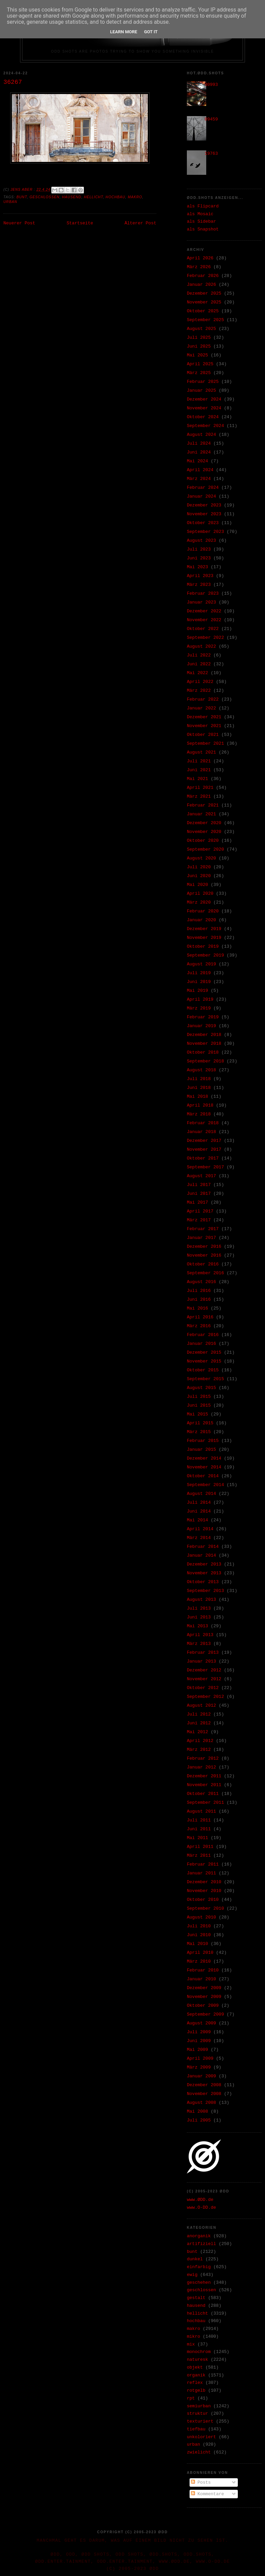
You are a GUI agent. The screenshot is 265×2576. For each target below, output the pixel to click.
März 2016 (199, 1326)
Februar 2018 (203, 1123)
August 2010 (201, 1917)
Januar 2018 (201, 1131)
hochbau (115, 197)
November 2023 (204, 514)
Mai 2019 (197, 990)
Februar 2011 (203, 1864)
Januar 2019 (201, 1025)
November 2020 (204, 831)
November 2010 (204, 1890)
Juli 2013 (199, 1608)
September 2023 (205, 531)
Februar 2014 (203, 1546)
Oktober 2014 (203, 1476)
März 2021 (199, 796)
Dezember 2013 (204, 1564)
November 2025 (204, 302)
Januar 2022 (201, 708)
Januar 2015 (201, 1449)
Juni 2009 (199, 2040)
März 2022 (199, 690)
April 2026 (200, 258)
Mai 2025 (197, 355)
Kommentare (207, 2494)
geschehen (199, 2282)
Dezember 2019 (204, 928)
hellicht (93, 197)
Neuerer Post (19, 223)
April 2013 (200, 1634)
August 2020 (201, 858)
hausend (72, 197)
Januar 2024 (201, 496)
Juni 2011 (199, 1829)
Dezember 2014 (204, 1458)
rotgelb (196, 2390)
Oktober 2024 (203, 417)
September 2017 (205, 1167)
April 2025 (200, 364)
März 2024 (199, 478)
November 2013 (204, 1573)
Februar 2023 (203, 593)
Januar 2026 (201, 284)
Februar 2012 (203, 1758)
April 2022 (200, 681)
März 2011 (199, 1855)
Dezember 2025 (204, 293)
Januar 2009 (201, 2076)
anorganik (199, 2236)
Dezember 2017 (204, 1140)
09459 (211, 119)
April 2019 (200, 999)
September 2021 (205, 743)
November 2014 (204, 1467)
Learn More (123, 31)
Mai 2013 (197, 1626)
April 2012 (200, 1740)
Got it (151, 31)
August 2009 (201, 2023)
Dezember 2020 (204, 823)
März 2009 (199, 2067)
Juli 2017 (199, 1184)
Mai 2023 (197, 567)
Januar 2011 (201, 1873)
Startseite (80, 223)
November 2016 (204, 1255)
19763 (211, 153)
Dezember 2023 (204, 505)
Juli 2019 (199, 973)
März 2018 (199, 1114)
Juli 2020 (199, 867)
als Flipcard (203, 206)
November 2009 (204, 1996)
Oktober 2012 (203, 1687)
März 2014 (199, 1537)
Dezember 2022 (204, 611)
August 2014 (201, 1493)
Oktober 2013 (203, 1581)
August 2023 (201, 540)
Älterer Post (140, 223)
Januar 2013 (201, 1661)
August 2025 (201, 328)
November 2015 (204, 1361)
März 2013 (199, 1643)
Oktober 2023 (203, 522)
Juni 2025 (199, 346)
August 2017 (201, 1176)
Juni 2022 (199, 664)
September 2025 (205, 319)
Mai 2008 (197, 2111)
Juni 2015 (199, 1405)
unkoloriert (201, 2437)
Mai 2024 (197, 461)
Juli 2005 (199, 2120)
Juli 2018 (199, 1078)
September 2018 (205, 1061)
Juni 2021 (199, 770)
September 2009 (205, 2014)
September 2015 (205, 1379)
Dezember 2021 (204, 717)
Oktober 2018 (203, 1052)
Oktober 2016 (203, 1264)
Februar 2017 (203, 1228)
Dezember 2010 (204, 1882)
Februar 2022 (203, 699)
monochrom (199, 2351)
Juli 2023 (199, 549)
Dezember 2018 (204, 1034)
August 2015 (201, 1387)
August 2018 (201, 1070)
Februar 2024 (203, 487)
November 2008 (204, 2093)
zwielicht (199, 2452)
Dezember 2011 (204, 1776)
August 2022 (201, 646)
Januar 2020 (201, 920)
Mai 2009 (197, 2049)
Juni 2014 (199, 1511)
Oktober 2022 (203, 628)
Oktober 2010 (203, 1899)
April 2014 (200, 1529)
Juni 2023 (199, 558)
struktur (197, 2413)
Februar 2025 (203, 381)
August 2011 (201, 1811)
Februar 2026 (203, 275)
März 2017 (199, 1220)
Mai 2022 (197, 672)
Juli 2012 (199, 1714)
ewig (192, 2274)
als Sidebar (201, 221)
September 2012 (205, 1696)
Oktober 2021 (203, 734)
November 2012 (204, 1679)
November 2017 (204, 1149)
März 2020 (199, 902)
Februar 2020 (203, 911)
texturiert (200, 2421)
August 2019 (201, 964)
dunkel (195, 2259)
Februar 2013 (203, 1652)
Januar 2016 (201, 1343)
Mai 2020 (197, 884)
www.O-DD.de (201, 2207)
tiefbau (196, 2429)
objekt (195, 2367)
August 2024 (201, 434)
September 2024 (205, 425)
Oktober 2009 (203, 2005)
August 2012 (201, 1705)
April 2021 (200, 787)
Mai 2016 (197, 1308)
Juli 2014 (199, 1502)
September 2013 (205, 1590)
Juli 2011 (199, 1820)
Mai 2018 (197, 1096)
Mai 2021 (197, 778)
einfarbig (199, 2266)
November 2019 (204, 937)
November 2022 (204, 620)
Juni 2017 (199, 1193)
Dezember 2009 (204, 1987)
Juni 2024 (199, 452)
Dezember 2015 (204, 1352)
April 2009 (200, 2058)
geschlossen (44, 197)
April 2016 (200, 1317)
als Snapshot (203, 229)
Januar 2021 (201, 814)
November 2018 (204, 1043)
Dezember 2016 (204, 1246)
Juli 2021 (199, 761)
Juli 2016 (199, 1290)
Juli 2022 (199, 655)
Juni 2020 (199, 875)
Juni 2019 (199, 981)
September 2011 (205, 1802)
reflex (195, 2382)
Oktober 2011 (203, 1793)
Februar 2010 (203, 1970)
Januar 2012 (201, 1767)
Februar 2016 (203, 1334)
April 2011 (200, 1846)
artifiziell (201, 2243)
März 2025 (199, 372)
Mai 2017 (197, 1202)
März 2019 (199, 1008)
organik (196, 2375)
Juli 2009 (199, 2032)
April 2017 (200, 1211)
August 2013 (201, 1599)
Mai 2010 (197, 1943)
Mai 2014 (197, 1520)
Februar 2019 (203, 1017)
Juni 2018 (199, 1087)
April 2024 (200, 469)
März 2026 (199, 267)
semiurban (199, 2406)
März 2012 (199, 1749)
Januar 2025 (201, 390)
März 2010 (199, 1961)
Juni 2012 (199, 1723)
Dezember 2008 (204, 2085)
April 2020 (200, 893)
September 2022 (205, 637)
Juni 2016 (199, 1299)
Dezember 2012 (204, 1670)
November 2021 (204, 725)
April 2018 (200, 1105)
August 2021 (201, 752)
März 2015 (199, 1431)
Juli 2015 (199, 1396)
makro (135, 197)
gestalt (196, 2297)
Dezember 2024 (204, 399)
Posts (201, 2482)
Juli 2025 (199, 337)
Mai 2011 (197, 1837)
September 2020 (205, 849)
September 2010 (205, 1908)
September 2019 (205, 955)
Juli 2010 (199, 1926)
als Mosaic (200, 214)
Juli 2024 (199, 443)
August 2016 (201, 1281)
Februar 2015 (203, 1440)
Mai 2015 (197, 1414)
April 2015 (200, 1423)
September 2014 (205, 1484)
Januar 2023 (201, 602)
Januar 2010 (201, 1979)
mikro (193, 2336)
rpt (191, 2398)
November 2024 (204, 408)
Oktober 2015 (203, 1370)
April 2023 (200, 575)
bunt (22, 197)
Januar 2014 (201, 1555)
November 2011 (204, 1784)
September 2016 (205, 1273)
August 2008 (201, 2102)
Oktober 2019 (203, 946)
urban (10, 202)
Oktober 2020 (203, 840)
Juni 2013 (199, 1617)
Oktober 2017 (203, 1158)
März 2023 (199, 584)
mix (191, 2344)
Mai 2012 (197, 1732)
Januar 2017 (201, 1237)
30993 (211, 84)
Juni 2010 (199, 1935)
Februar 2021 (203, 805)
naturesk (197, 2359)
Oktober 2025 (203, 311)
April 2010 (200, 1952)
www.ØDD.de (200, 2199)
